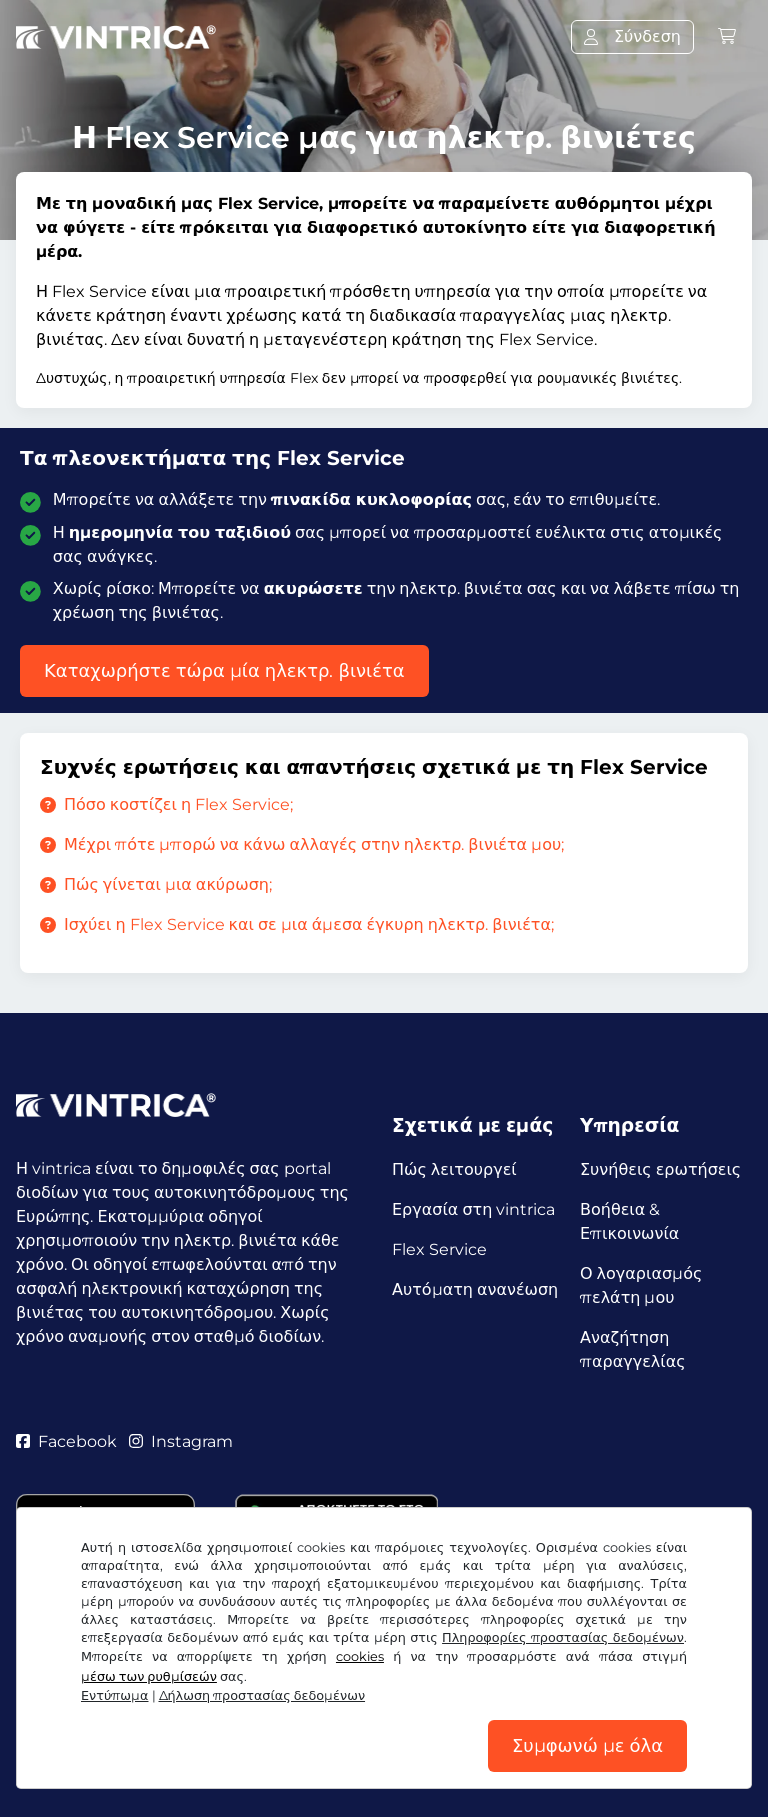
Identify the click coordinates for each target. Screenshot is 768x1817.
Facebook (66, 1441)
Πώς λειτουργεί (454, 1169)
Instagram (181, 1441)
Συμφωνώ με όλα (587, 1746)
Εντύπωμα (115, 1695)
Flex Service (439, 1249)
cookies (360, 1656)
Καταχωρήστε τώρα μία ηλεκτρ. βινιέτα (224, 671)
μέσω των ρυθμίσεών (149, 1676)
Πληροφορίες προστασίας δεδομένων (563, 1637)
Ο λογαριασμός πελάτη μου (641, 1285)
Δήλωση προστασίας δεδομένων (262, 1695)
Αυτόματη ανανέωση (475, 1289)
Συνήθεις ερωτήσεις (660, 1169)
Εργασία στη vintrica (473, 1209)
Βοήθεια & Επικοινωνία (629, 1221)
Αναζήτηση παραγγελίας (633, 1349)
